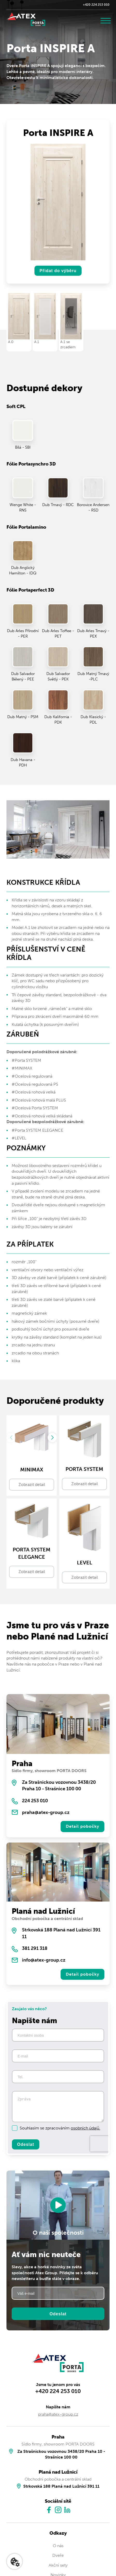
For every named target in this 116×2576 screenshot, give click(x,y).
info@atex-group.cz (43, 1960)
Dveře (58, 2555)
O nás (58, 2545)
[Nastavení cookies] (14, 2561)
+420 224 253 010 (96, 4)
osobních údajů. (85, 2128)
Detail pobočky (82, 1826)
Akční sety (58, 2565)
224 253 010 (35, 1801)
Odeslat (25, 2144)
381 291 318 (34, 1948)
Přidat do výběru (57, 270)
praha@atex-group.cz (45, 1812)
